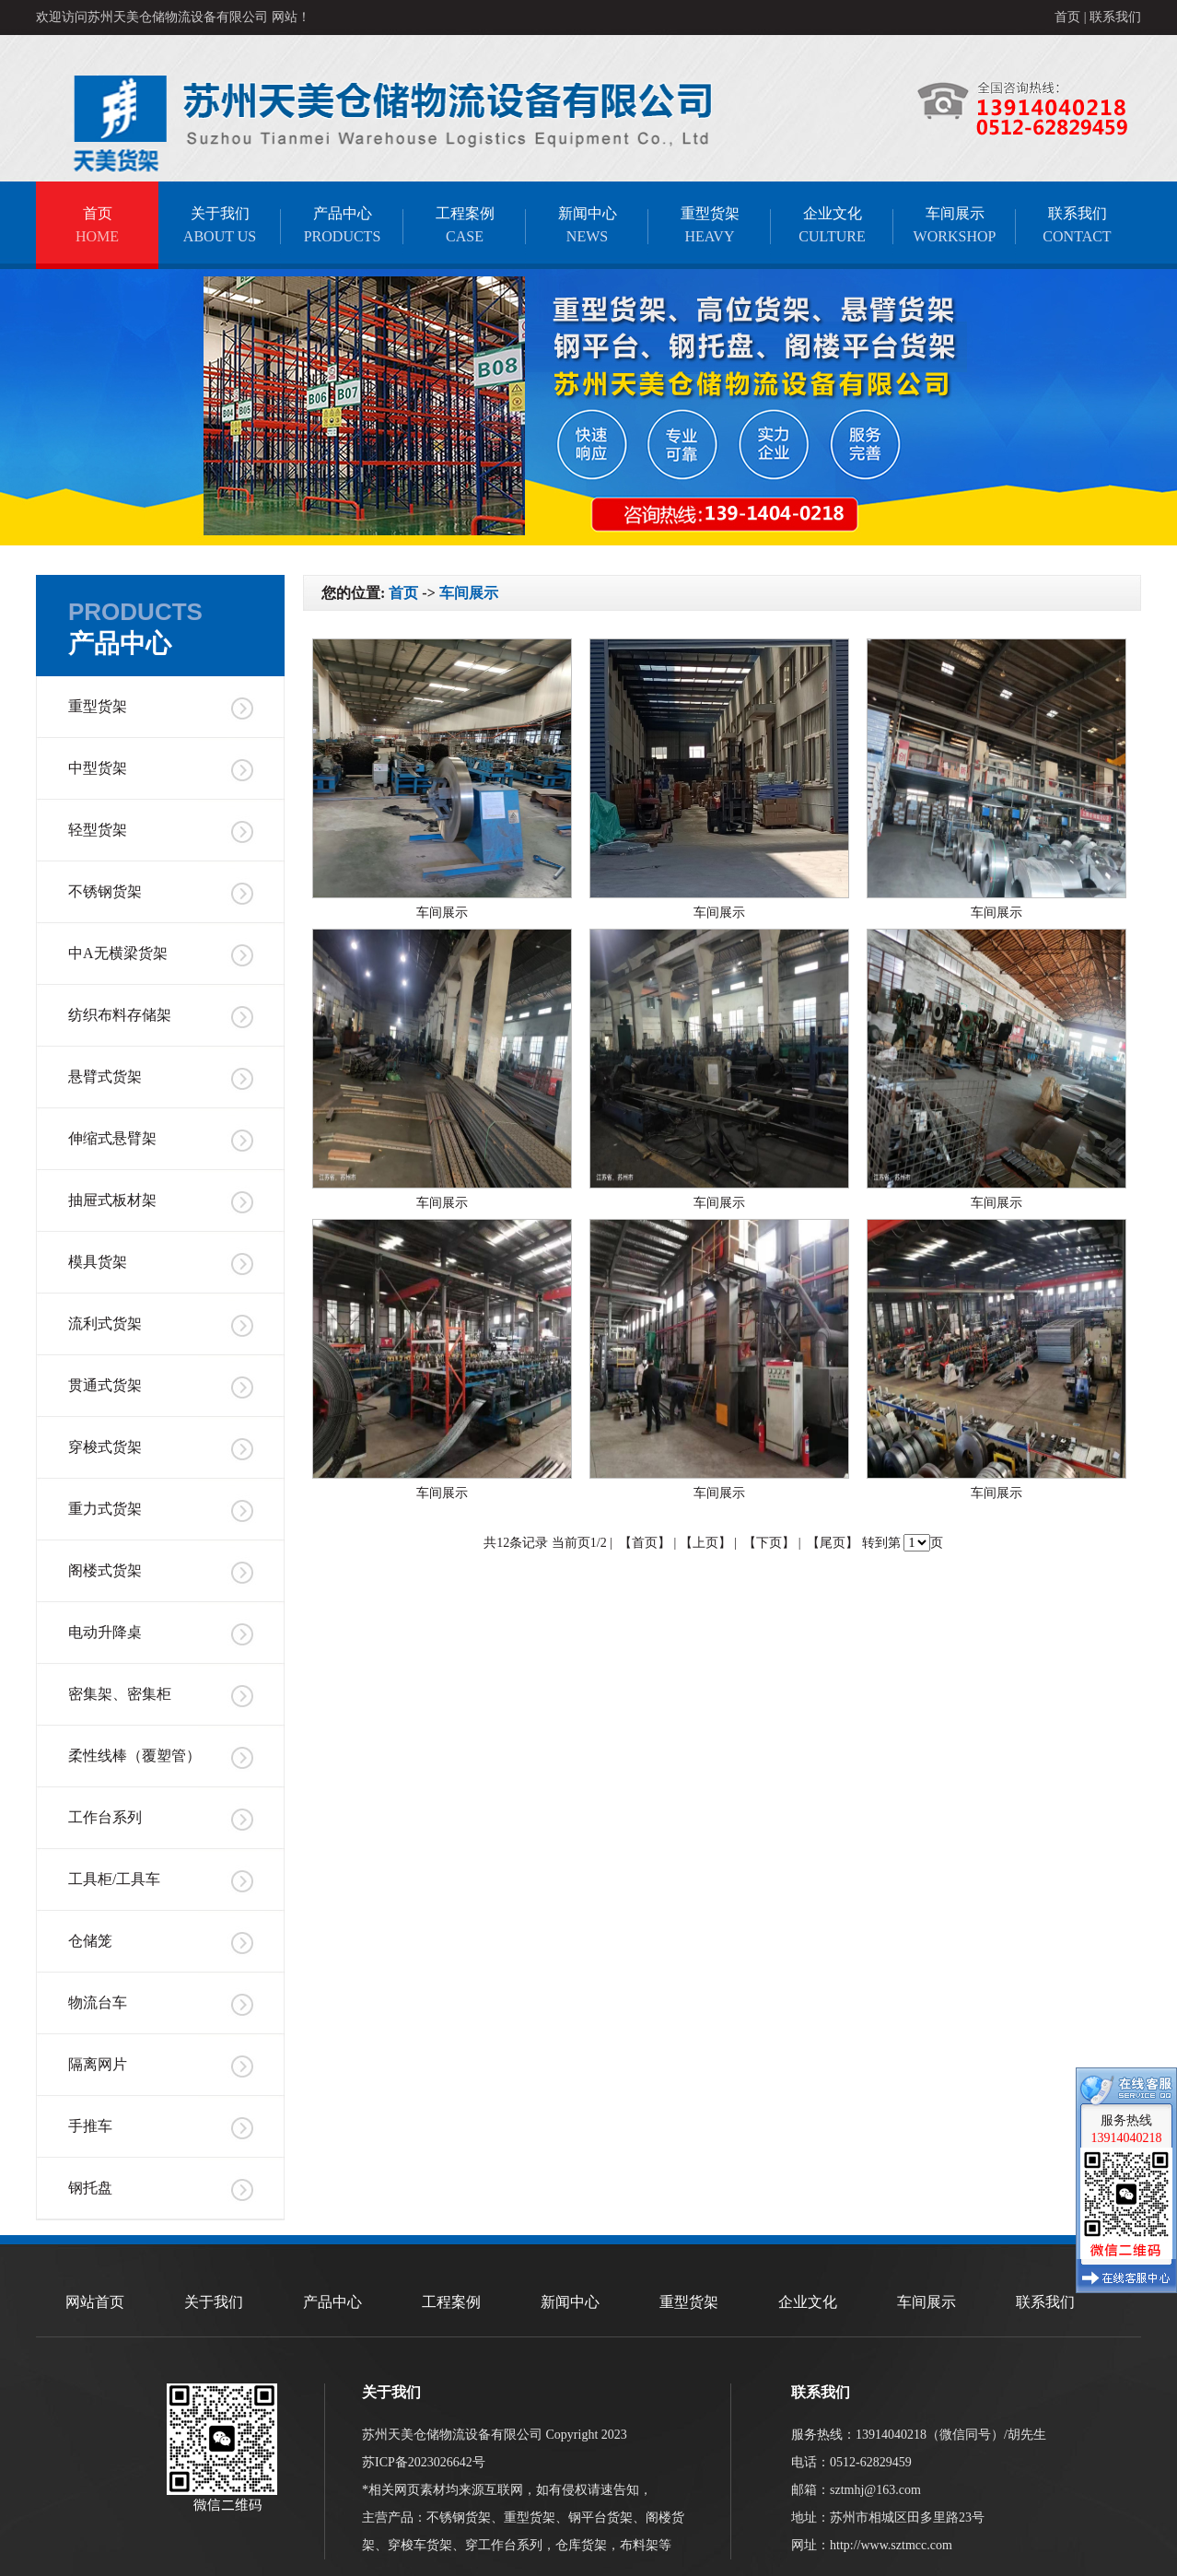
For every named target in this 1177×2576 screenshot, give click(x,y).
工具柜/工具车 (114, 1879)
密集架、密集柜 (119, 1694)
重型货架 (709, 225)
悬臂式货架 (105, 1076)
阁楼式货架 (105, 1570)
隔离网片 (97, 2064)
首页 (1067, 17)
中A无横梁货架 (118, 953)
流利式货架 (105, 1323)
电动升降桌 (105, 1632)
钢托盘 (90, 2187)
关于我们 (219, 225)
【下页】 (769, 1543)
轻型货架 (97, 829)
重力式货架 (105, 1508)
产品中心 (342, 225)
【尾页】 (832, 1543)
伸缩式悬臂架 (112, 1138)
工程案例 (464, 225)
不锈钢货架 (105, 891)
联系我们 (1115, 17)
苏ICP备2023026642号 (423, 2462)
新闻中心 (587, 225)
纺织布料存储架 (119, 1015)
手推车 (90, 2126)
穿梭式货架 (105, 1447)
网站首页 (94, 2302)
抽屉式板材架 (112, 1200)
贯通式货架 (105, 1385)
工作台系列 (105, 1817)
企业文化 (832, 225)
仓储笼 (90, 1941)
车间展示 (954, 225)
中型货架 (97, 768)
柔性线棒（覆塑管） (134, 1755)
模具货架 (97, 1262)
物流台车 (97, 2002)
